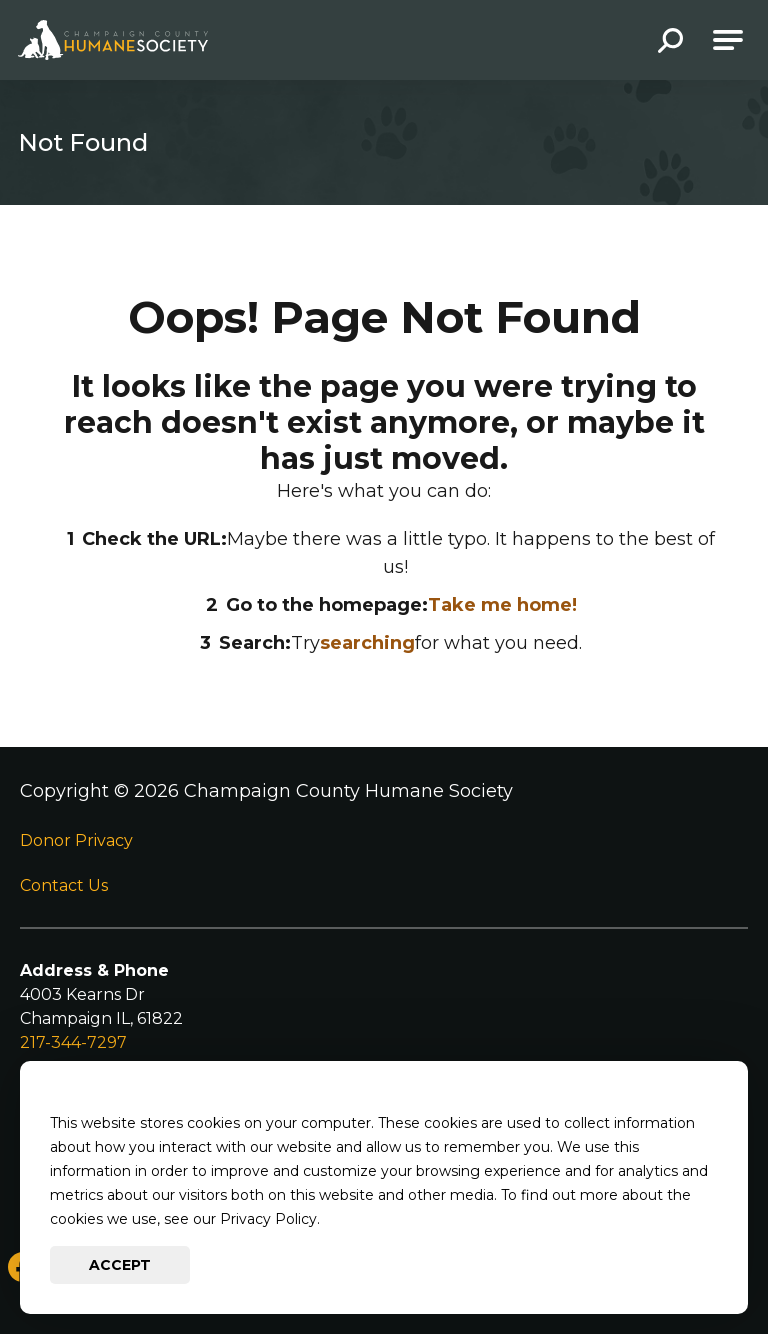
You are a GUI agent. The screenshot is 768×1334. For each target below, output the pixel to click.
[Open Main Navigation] (728, 40)
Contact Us (64, 885)
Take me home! (502, 605)
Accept (120, 1265)
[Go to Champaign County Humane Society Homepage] (113, 40)
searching (367, 643)
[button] (670, 42)
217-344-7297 (73, 1042)
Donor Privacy (76, 840)
